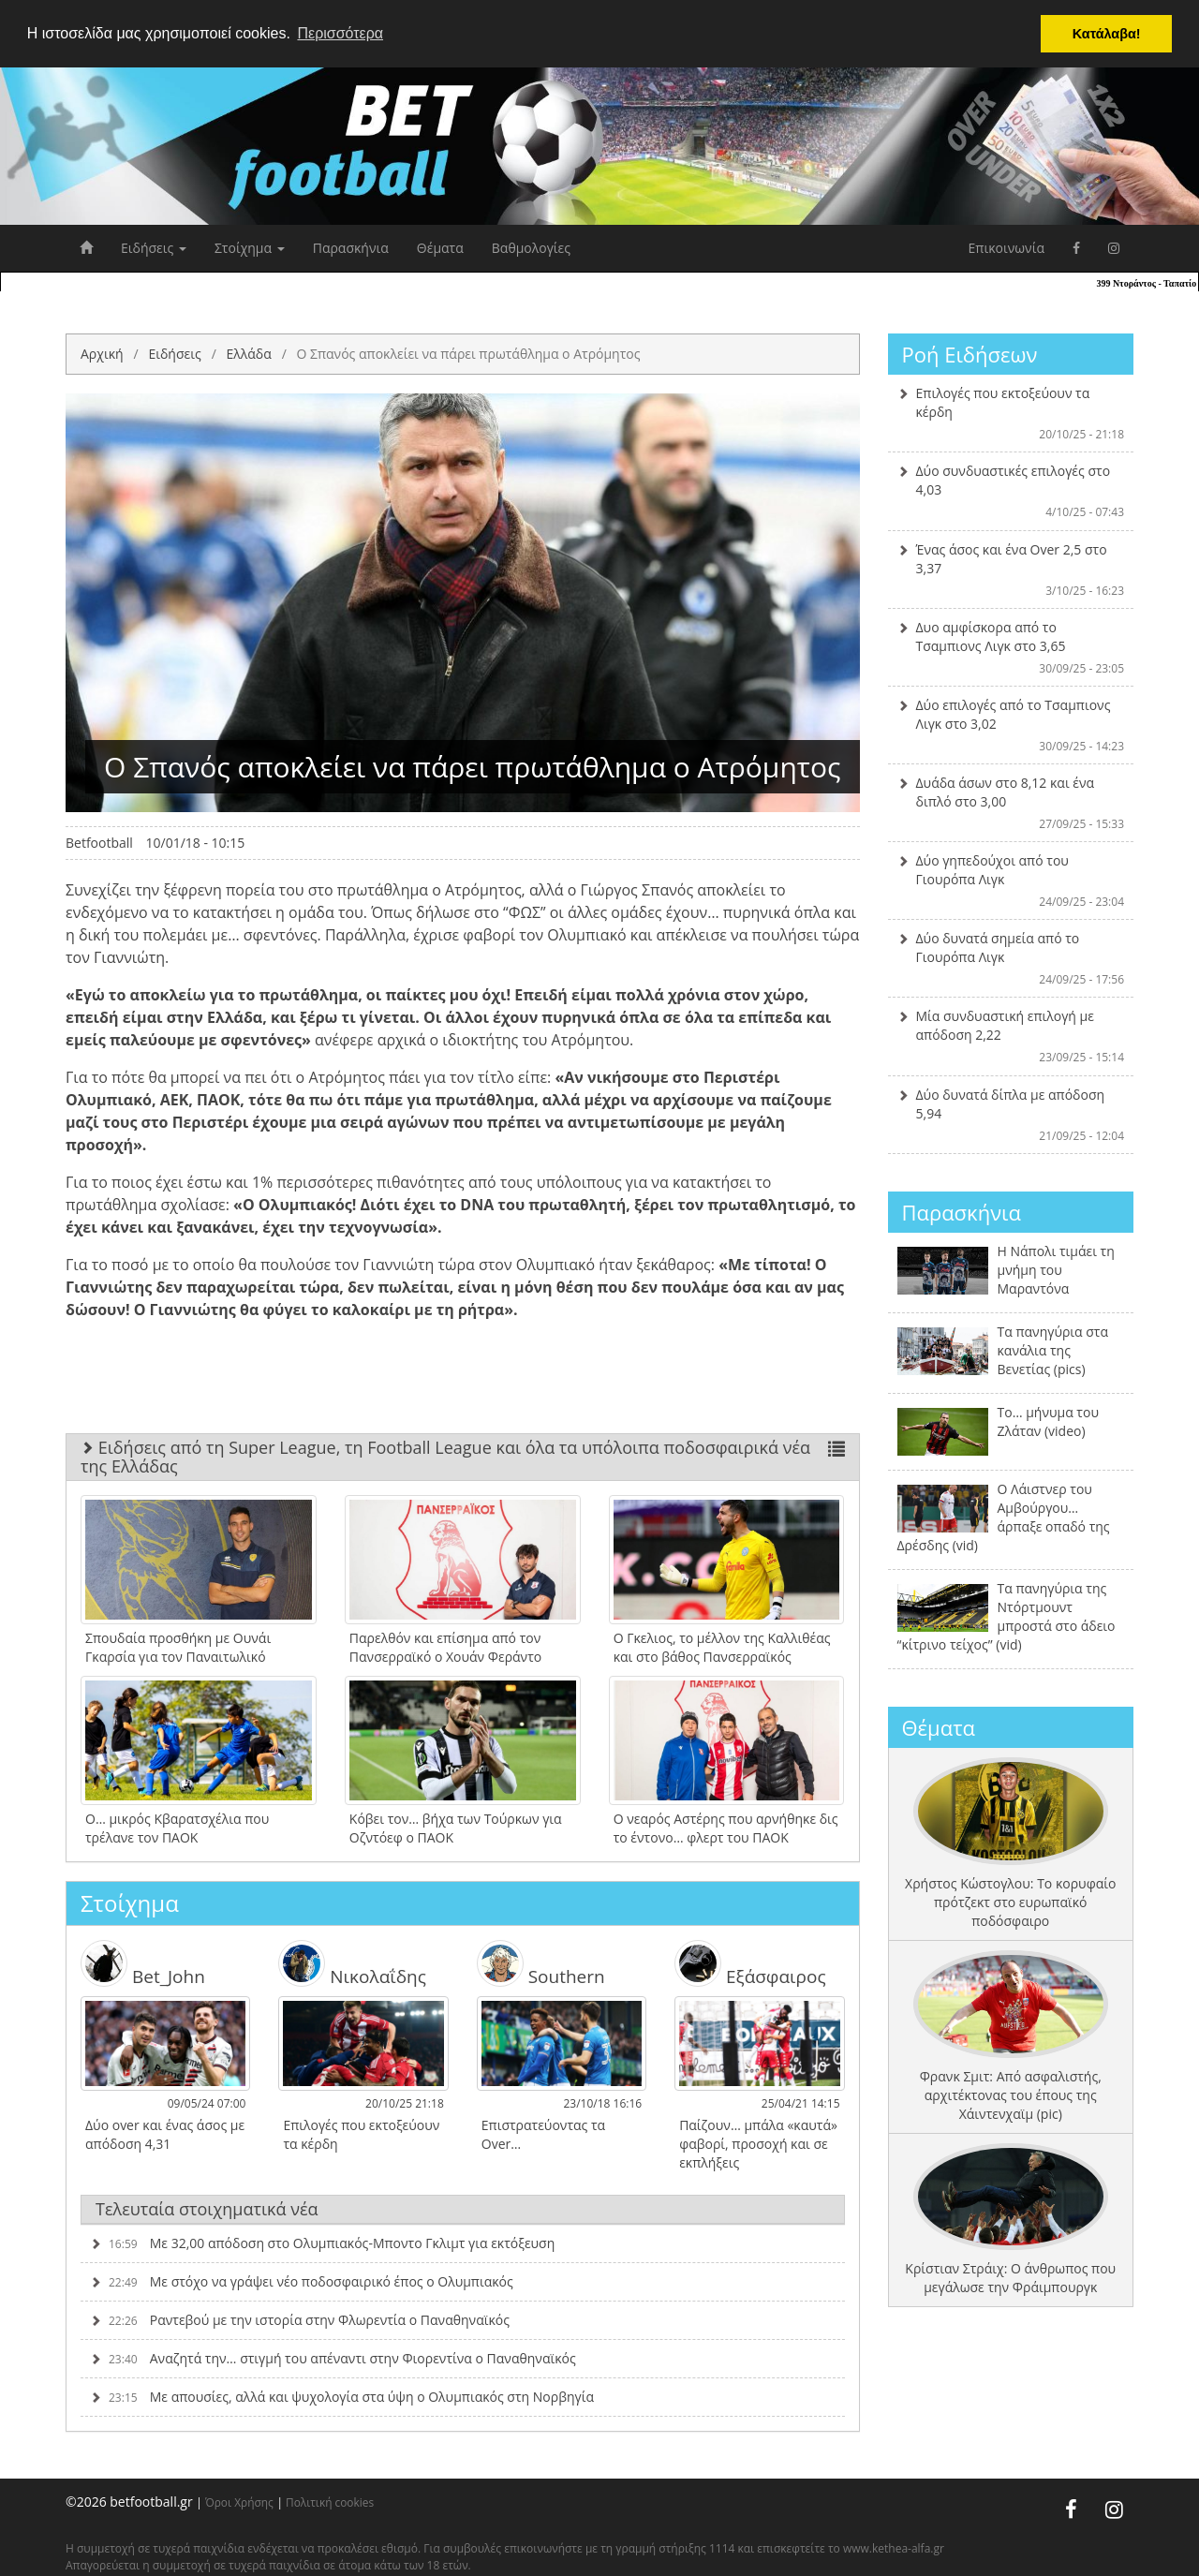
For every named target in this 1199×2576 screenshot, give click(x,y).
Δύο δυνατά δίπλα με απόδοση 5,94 (1011, 1115)
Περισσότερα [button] (340, 33)
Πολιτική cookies (330, 2502)
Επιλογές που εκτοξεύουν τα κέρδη (1011, 413)
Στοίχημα (250, 248)
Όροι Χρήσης (239, 2502)
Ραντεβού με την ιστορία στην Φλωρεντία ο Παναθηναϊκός (300, 2320)
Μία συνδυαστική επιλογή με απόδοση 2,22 (1011, 1036)
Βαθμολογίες (531, 248)
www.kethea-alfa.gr (893, 2548)
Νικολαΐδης (352, 1963)
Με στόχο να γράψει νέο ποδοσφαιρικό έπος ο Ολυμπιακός (301, 2281)
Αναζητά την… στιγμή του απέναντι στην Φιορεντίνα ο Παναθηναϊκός (333, 2358)
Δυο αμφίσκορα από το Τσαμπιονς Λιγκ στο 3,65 (1011, 647)
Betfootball (99, 842)
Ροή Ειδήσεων (970, 354)
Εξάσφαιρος (749, 1963)
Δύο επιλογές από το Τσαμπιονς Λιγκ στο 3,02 (1011, 725)
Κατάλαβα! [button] (1107, 33)
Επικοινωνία (1006, 248)
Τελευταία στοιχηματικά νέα (207, 2209)
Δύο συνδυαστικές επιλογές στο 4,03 (1011, 491)
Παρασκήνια (351, 248)
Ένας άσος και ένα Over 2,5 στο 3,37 (1011, 569)
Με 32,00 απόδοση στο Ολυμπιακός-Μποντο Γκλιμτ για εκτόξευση (322, 2243)
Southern (541, 1963)
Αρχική (102, 354)
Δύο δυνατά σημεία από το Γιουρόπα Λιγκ (1011, 958)
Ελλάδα (248, 354)
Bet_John (143, 1963)
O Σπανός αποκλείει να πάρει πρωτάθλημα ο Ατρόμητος (469, 354)
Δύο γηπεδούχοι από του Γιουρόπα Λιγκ (1011, 880)
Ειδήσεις (153, 248)
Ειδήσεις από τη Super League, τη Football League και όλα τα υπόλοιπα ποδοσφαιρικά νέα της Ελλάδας (463, 1456)
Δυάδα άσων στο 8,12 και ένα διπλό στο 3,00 (1011, 803)
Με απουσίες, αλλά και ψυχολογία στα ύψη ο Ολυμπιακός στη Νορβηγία (342, 2397)
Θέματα (440, 248)
